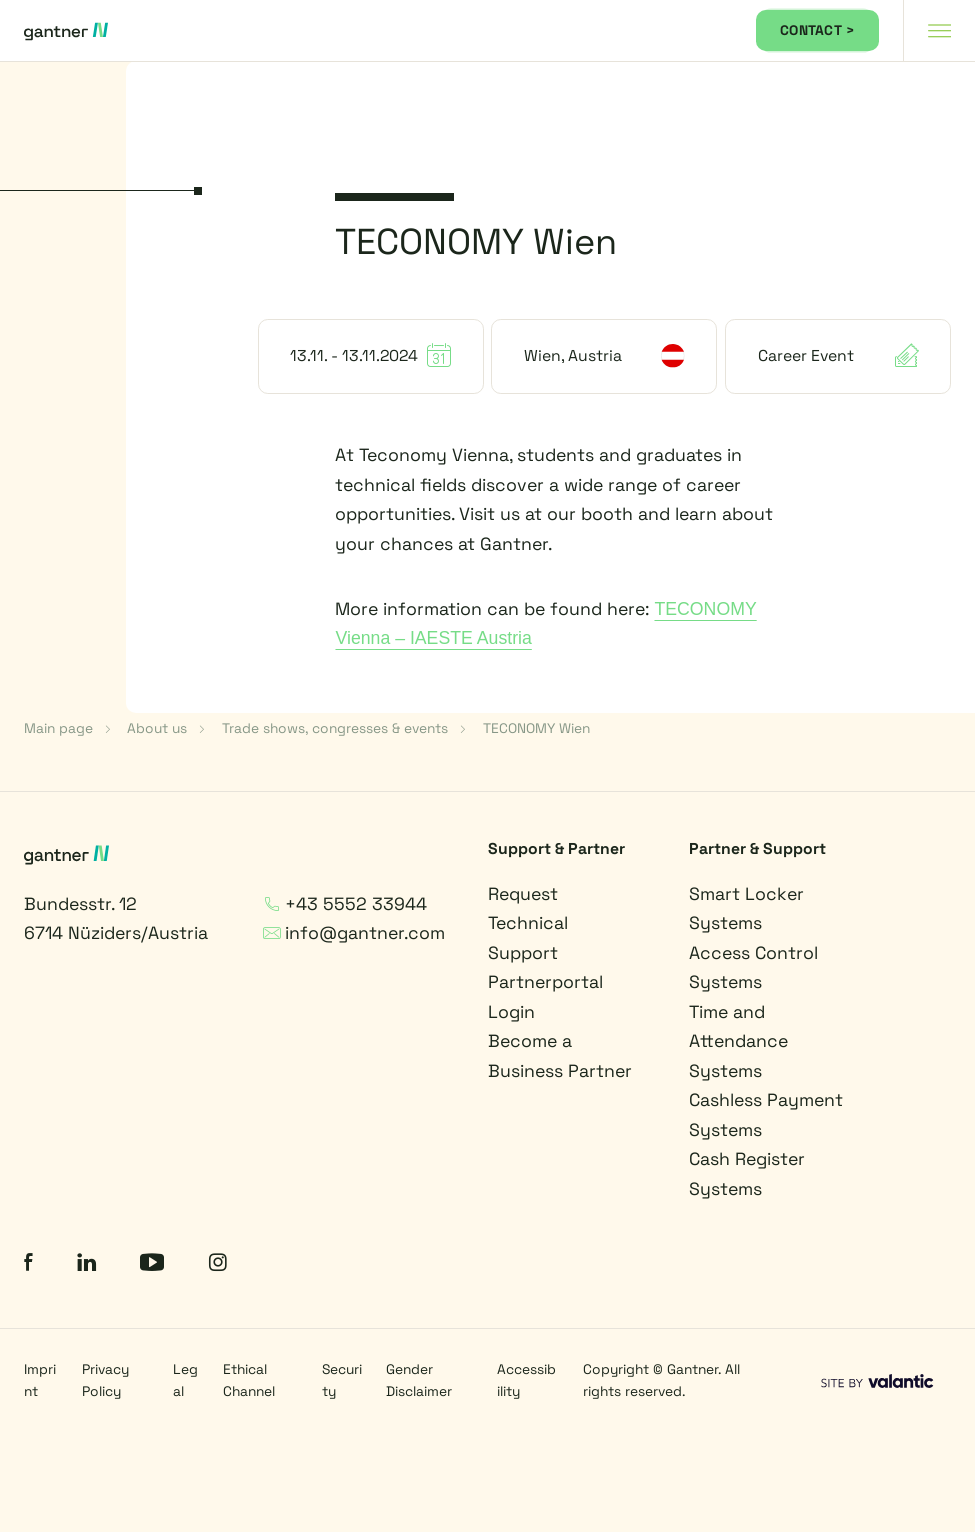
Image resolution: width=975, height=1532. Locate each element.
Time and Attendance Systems (738, 1041)
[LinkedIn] (86, 1265)
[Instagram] (218, 1265)
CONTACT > (817, 30)
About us (157, 728)
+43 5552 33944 (345, 904)
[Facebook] (28, 1265)
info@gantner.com (354, 933)
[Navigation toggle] (939, 30)
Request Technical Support (528, 923)
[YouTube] (152, 1265)
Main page (58, 728)
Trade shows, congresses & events (335, 728)
